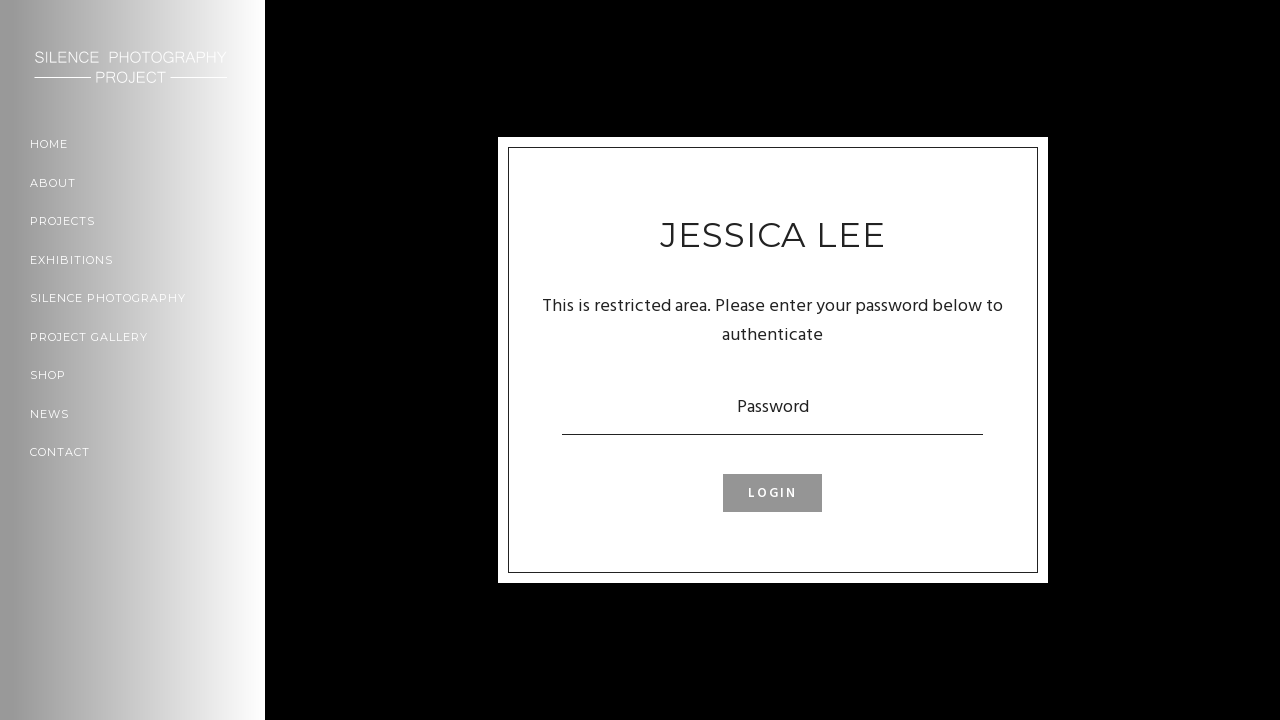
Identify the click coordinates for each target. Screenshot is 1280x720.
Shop (48, 375)
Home (49, 144)
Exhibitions (71, 260)
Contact (60, 452)
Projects (62, 221)
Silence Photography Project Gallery (108, 317)
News (49, 414)
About (53, 183)
